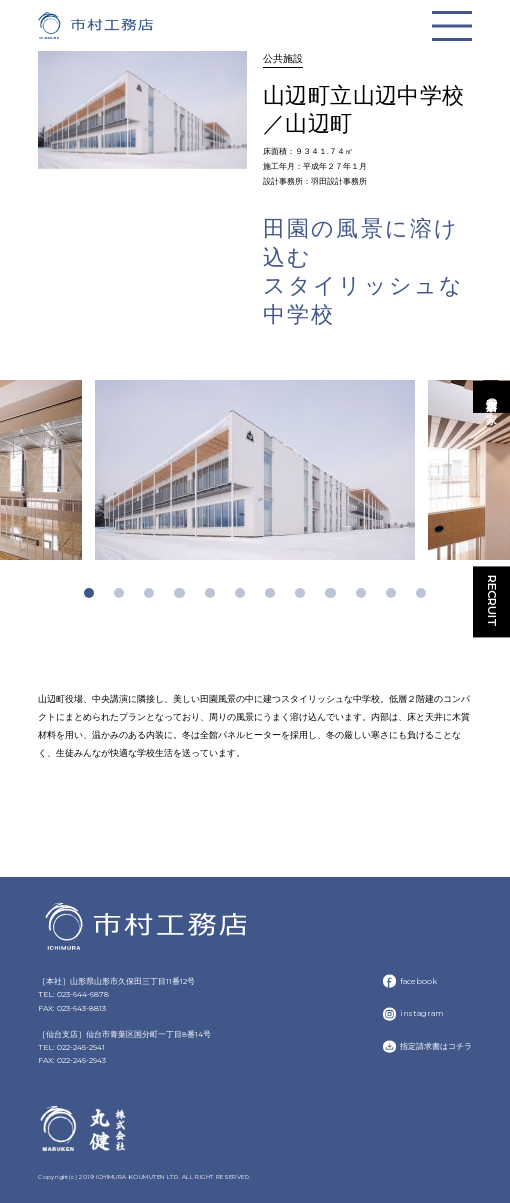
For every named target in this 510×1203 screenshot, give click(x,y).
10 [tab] (361, 593)
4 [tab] (179, 593)
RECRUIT (492, 602)
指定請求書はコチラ (436, 1046)
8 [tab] (300, 593)
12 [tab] (421, 593)
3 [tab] (149, 593)
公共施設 (283, 58)
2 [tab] (119, 593)
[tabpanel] (255, 470)
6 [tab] (240, 593)
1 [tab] (89, 593)
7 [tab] (270, 593)
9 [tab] (330, 593)
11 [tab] (391, 593)
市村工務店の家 (492, 396)
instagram (421, 1013)
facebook (418, 981)
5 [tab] (210, 593)
